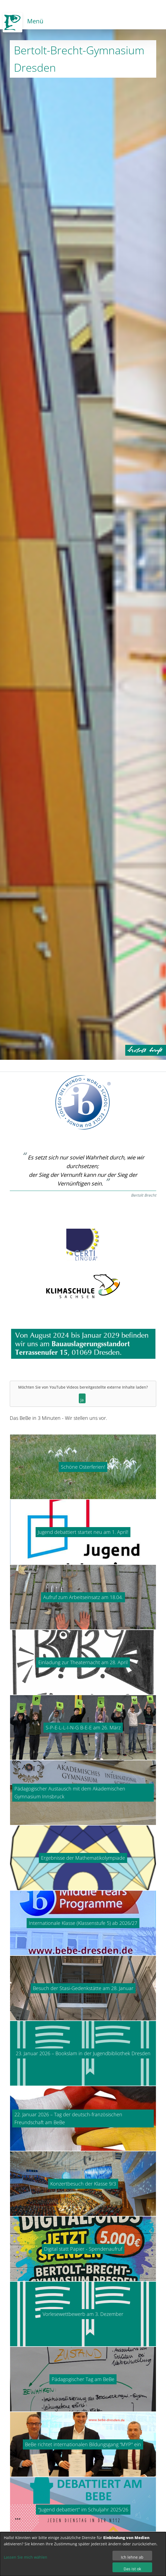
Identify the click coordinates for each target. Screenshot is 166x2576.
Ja (82, 1399)
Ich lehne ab (132, 2557)
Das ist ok (132, 2568)
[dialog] (83, 2554)
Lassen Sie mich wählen (25, 2557)
